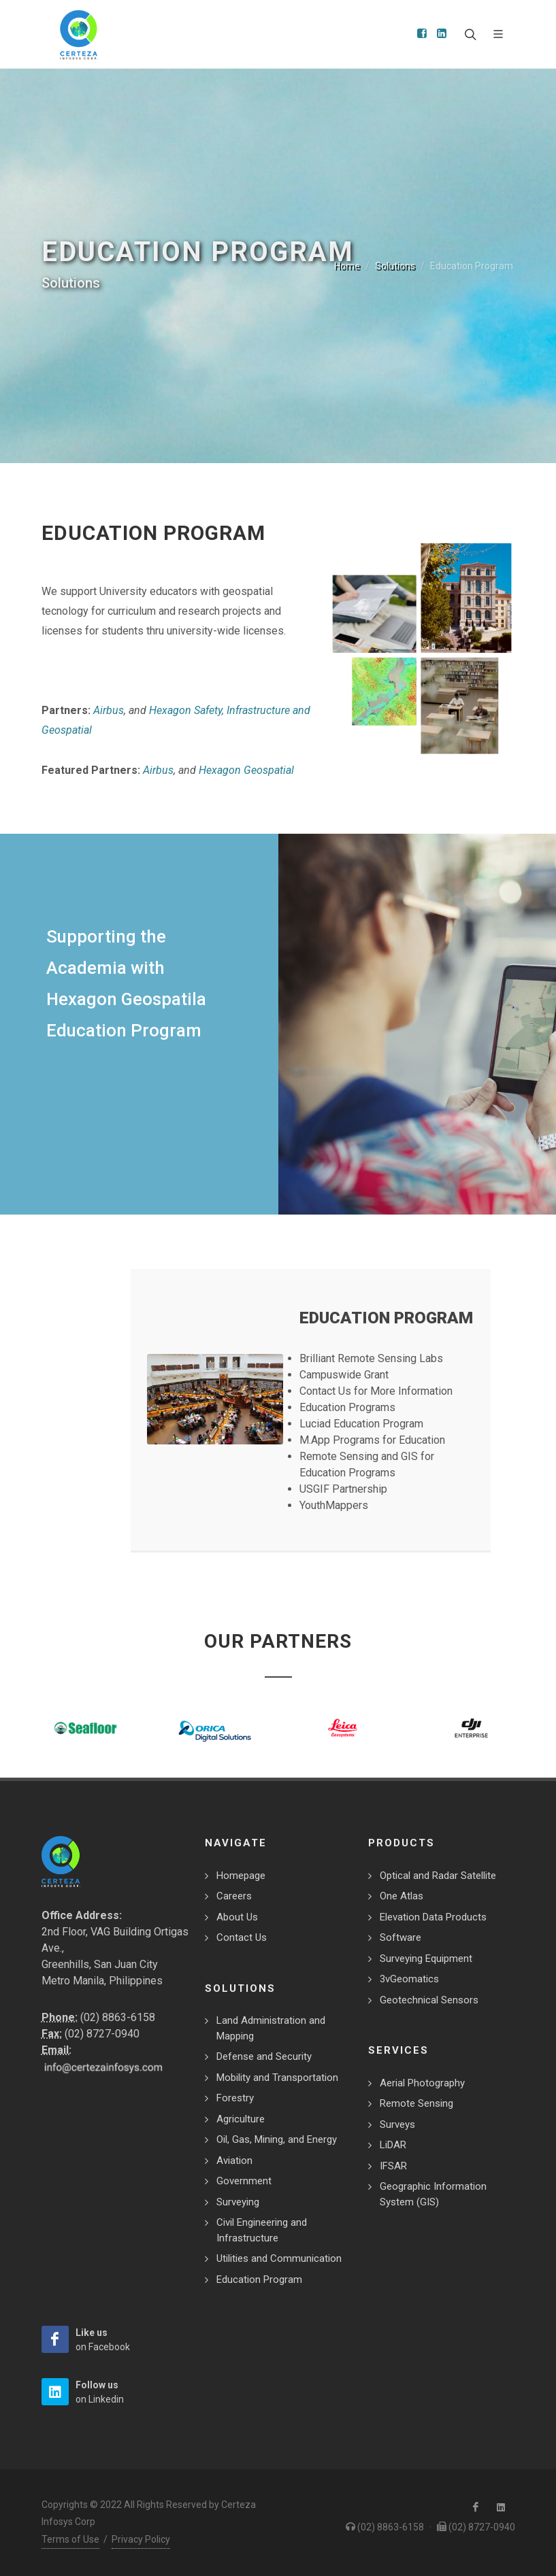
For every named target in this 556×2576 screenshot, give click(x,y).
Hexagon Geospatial (246, 770)
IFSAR (393, 2166)
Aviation (234, 2160)
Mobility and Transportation (277, 2077)
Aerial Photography (422, 2083)
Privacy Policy (141, 2539)
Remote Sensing (416, 2103)
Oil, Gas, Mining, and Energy (276, 2139)
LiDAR (393, 2145)
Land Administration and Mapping (270, 2028)
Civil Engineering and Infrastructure (261, 2230)
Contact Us (241, 1937)
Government (244, 2181)
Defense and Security (264, 2056)
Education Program (259, 2279)
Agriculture (240, 2119)
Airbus (108, 710)
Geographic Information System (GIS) (433, 2194)
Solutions (395, 265)
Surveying (237, 2202)
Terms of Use (70, 2539)
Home (347, 265)
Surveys (397, 2124)
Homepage (240, 1875)
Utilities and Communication (279, 2258)
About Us (237, 1917)
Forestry (235, 2098)
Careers (234, 1896)
